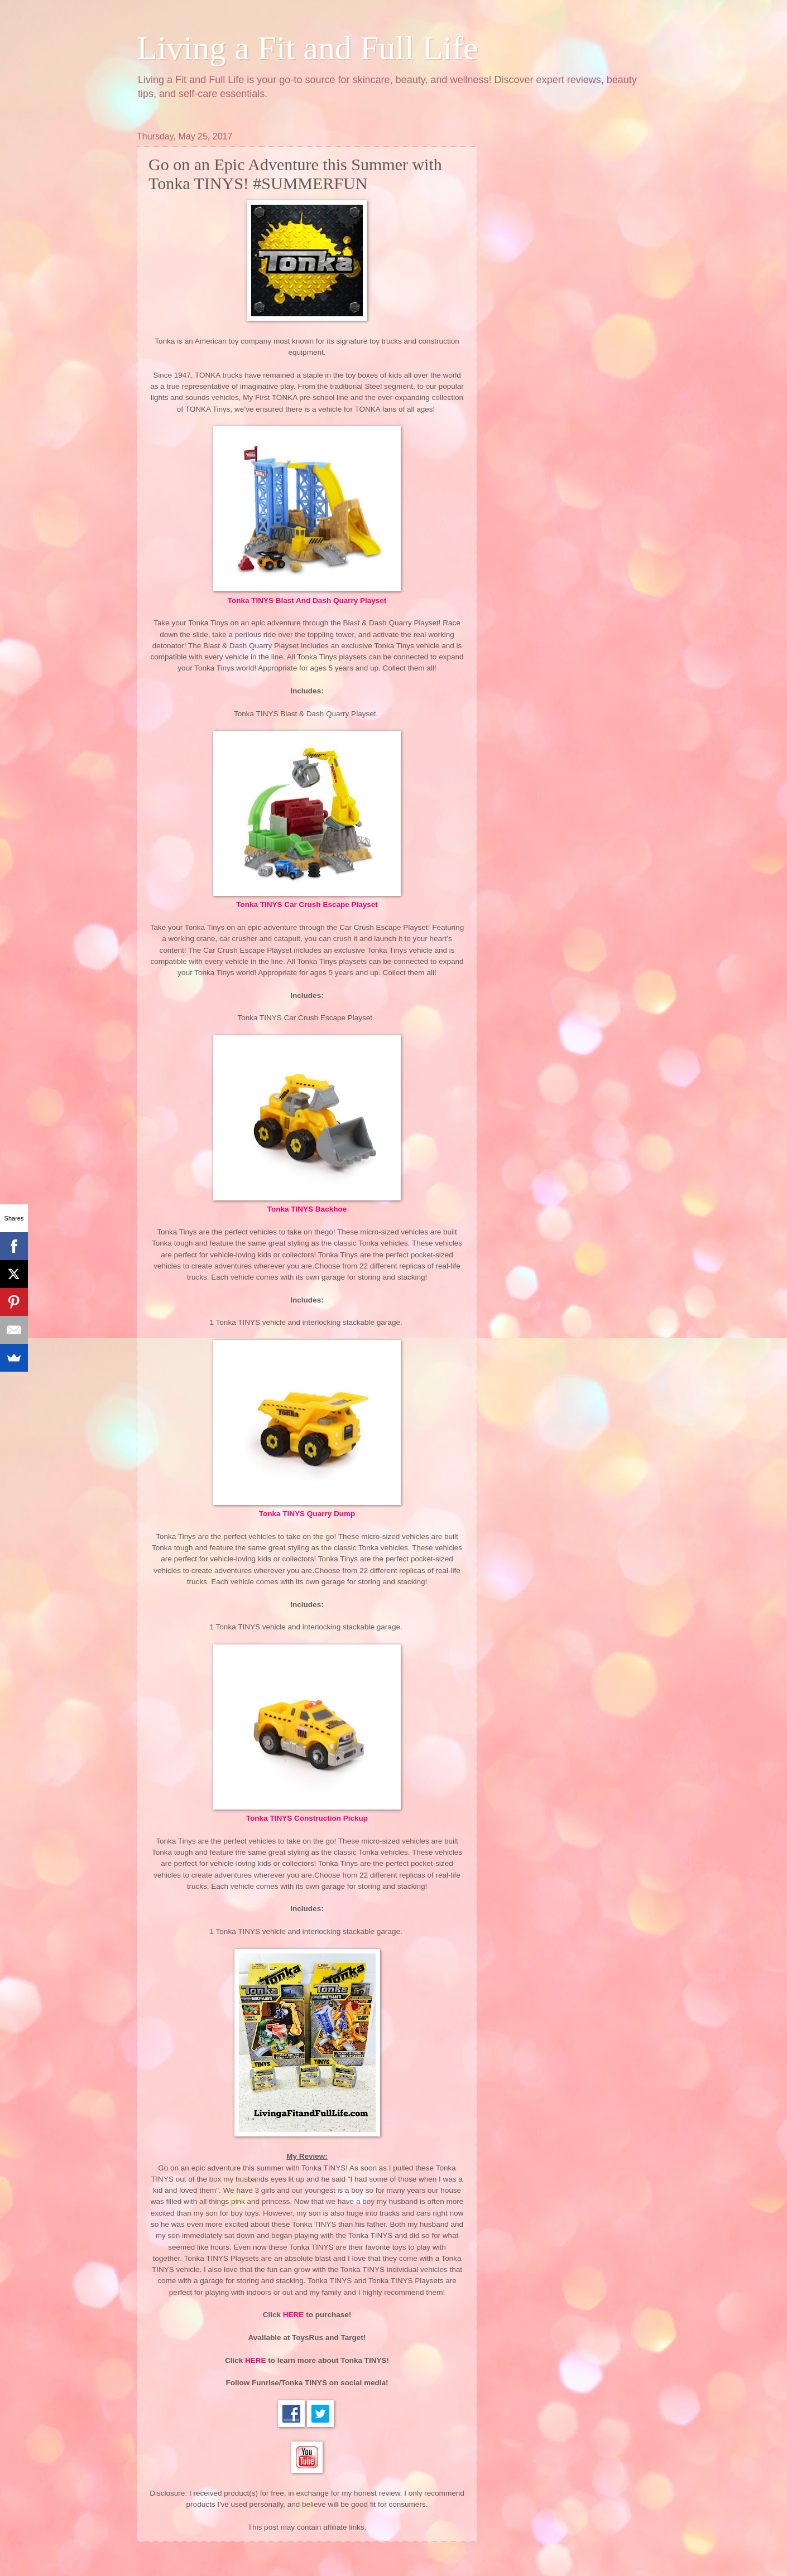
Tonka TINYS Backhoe (307, 1209)
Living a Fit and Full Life (307, 48)
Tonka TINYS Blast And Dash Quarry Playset (307, 600)
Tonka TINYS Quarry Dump (307, 1513)
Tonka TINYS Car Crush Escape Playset (307, 904)
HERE (293, 2314)
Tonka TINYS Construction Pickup (307, 1818)
